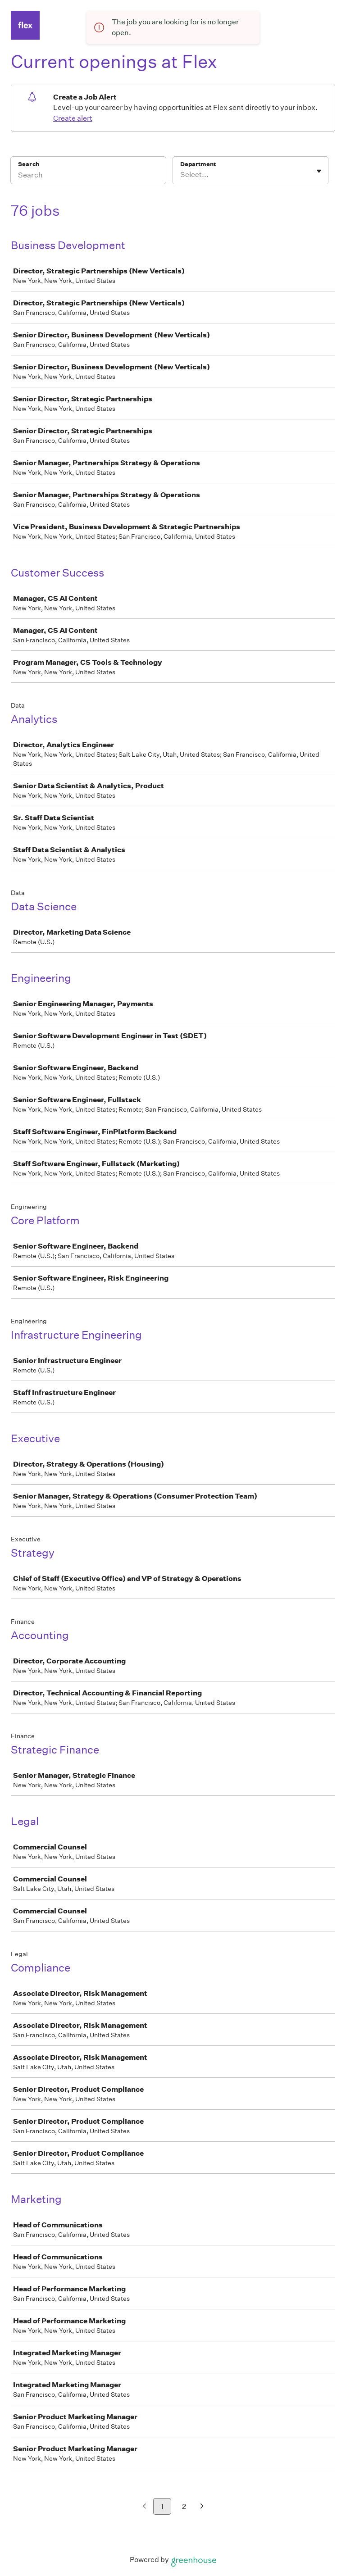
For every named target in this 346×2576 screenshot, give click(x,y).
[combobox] (181, 175)
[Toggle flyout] (319, 171)
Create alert (72, 118)
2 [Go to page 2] (184, 2506)
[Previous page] (144, 2507)
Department (198, 164)
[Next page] (202, 2507)
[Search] (88, 176)
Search (28, 164)
